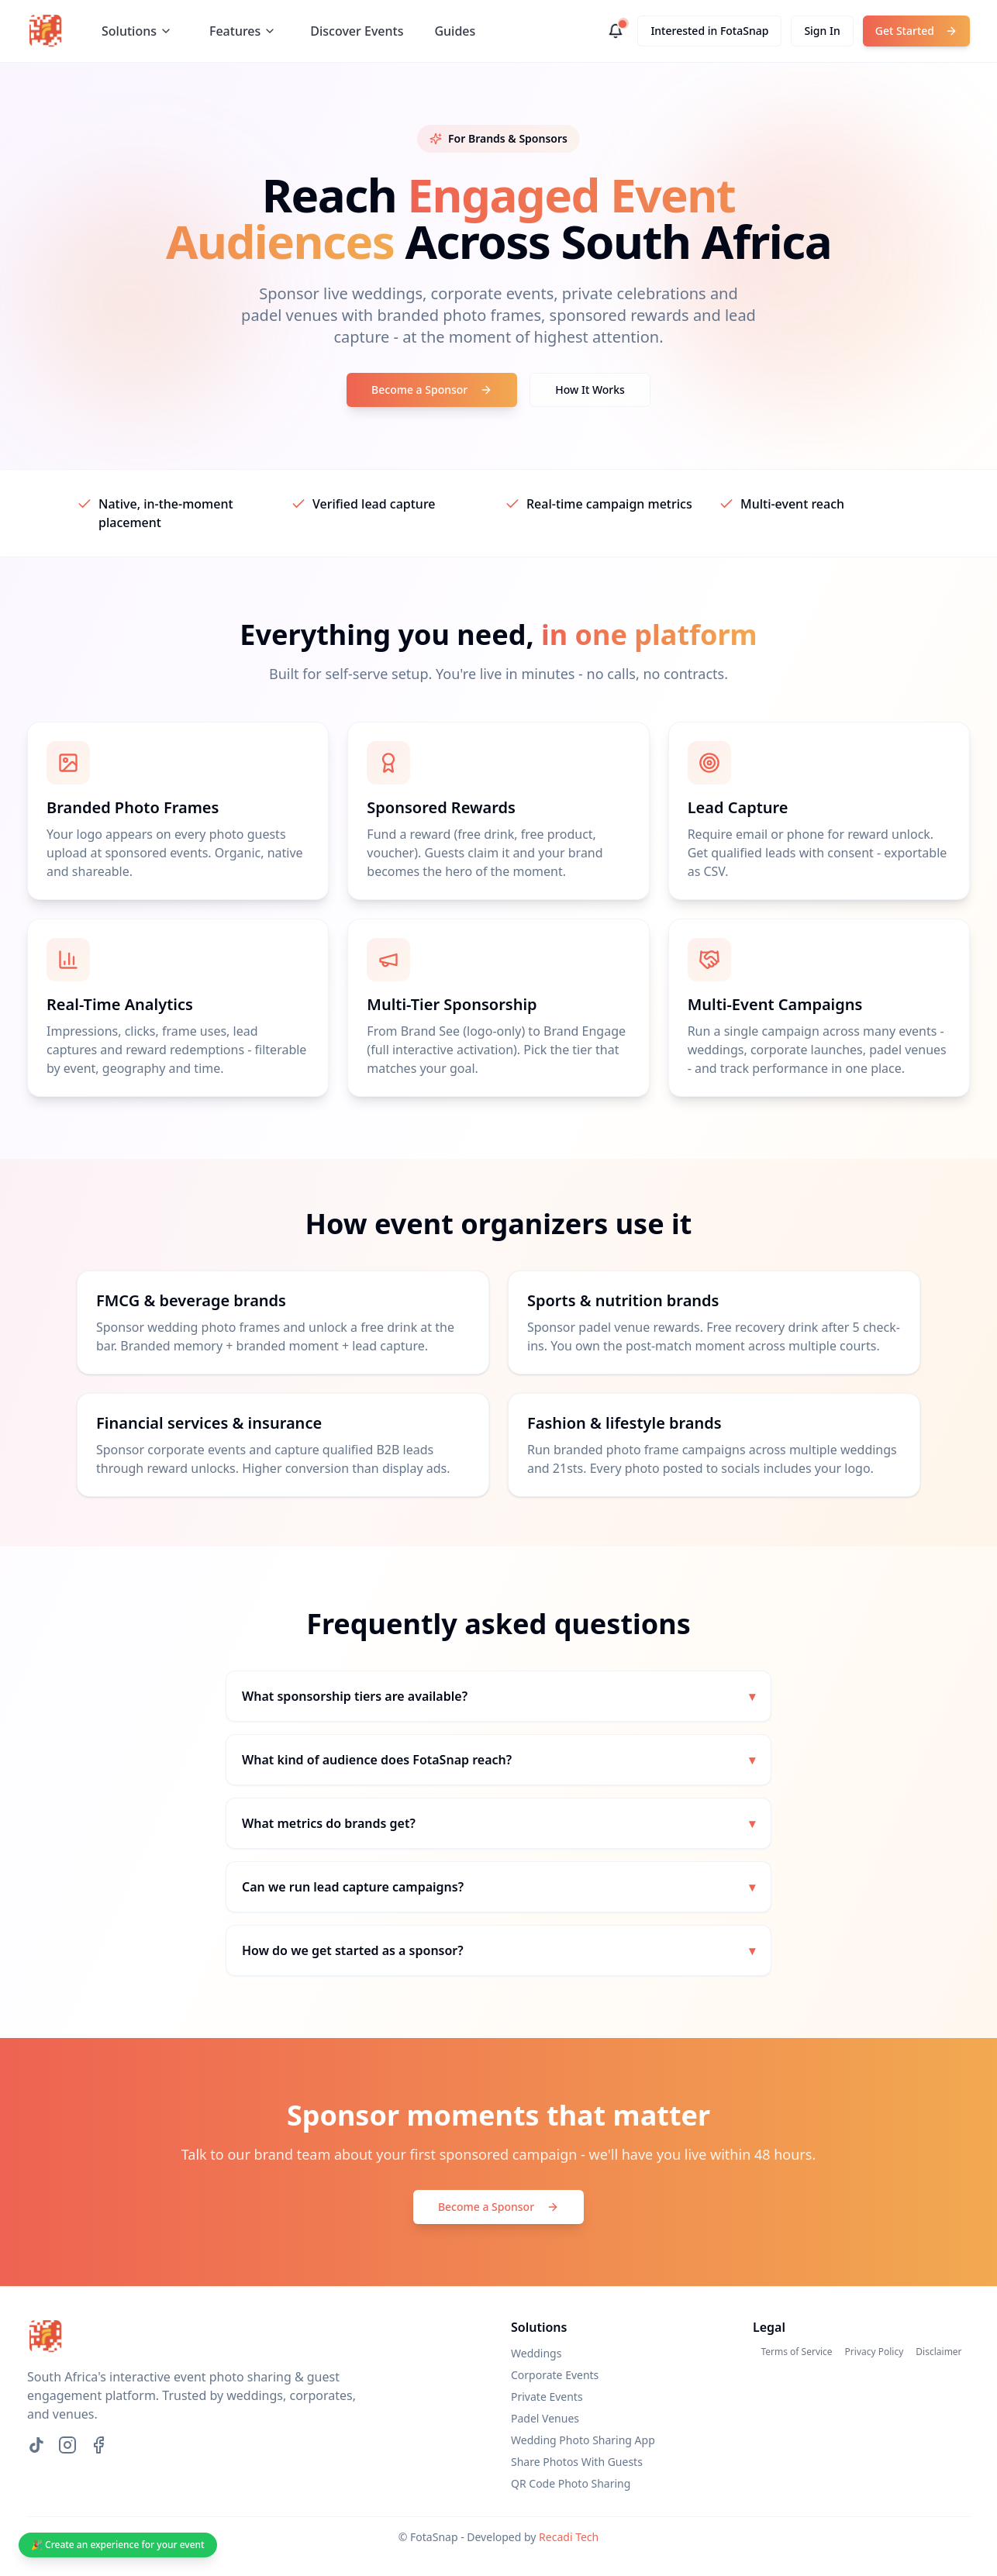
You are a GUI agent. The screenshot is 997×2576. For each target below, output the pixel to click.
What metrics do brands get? (498, 1823)
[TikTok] (36, 2445)
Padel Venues (545, 2418)
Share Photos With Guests (577, 2461)
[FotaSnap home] (45, 31)
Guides (454, 31)
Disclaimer (938, 2352)
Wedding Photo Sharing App (583, 2440)
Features (242, 31)
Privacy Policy (874, 2352)
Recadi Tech (569, 2536)
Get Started (916, 30)
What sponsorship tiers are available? (498, 1696)
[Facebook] (98, 2445)
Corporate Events (555, 2374)
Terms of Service (796, 2352)
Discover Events (356, 31)
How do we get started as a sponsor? (498, 1950)
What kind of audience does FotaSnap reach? (498, 1759)
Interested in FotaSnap (709, 30)
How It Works (590, 389)
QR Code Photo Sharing (570, 2483)
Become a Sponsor (431, 389)
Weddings (536, 2353)
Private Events (547, 2396)
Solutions (137, 31)
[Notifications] (615, 31)
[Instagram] (67, 2445)
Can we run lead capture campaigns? (498, 1887)
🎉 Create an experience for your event (118, 2544)
